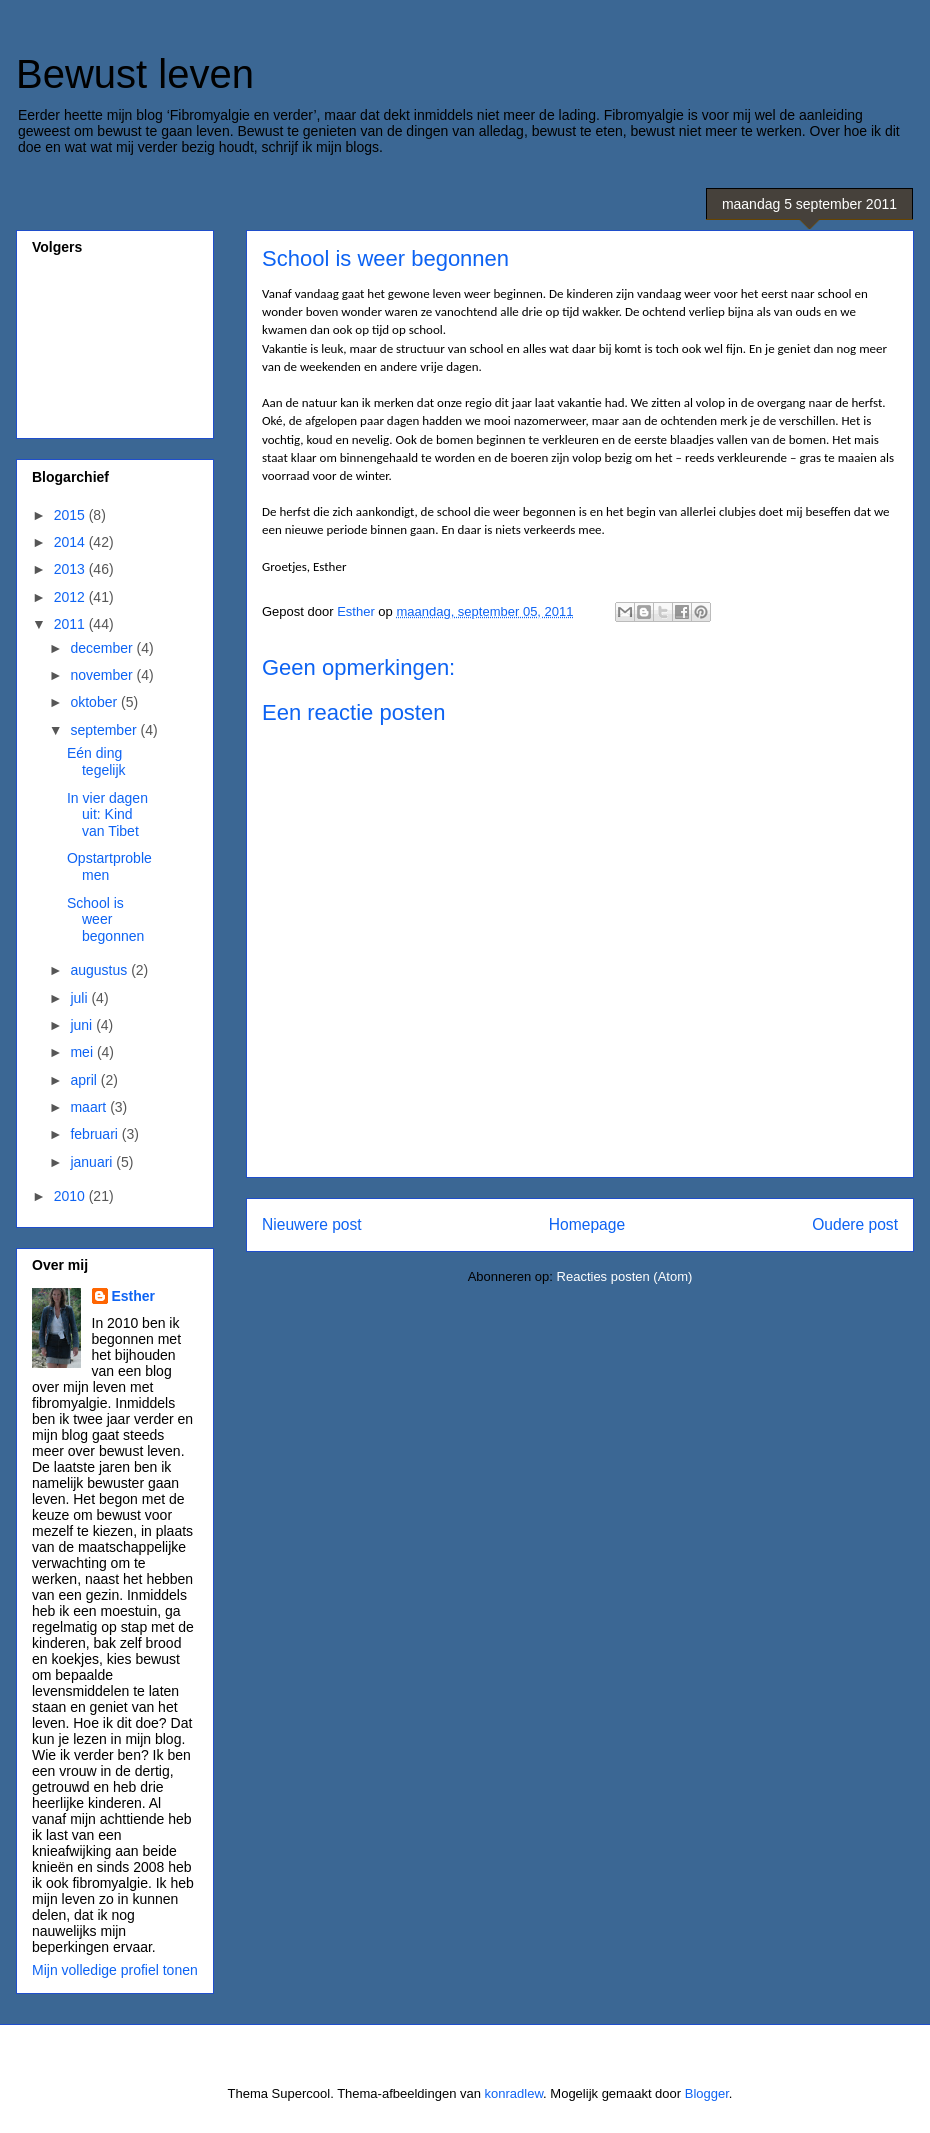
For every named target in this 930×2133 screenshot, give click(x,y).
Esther (134, 1296)
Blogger (707, 2093)
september (105, 730)
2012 (71, 597)
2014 (71, 542)
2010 (71, 1196)
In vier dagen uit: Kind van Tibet (107, 815)
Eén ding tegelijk (96, 761)
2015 (71, 515)
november (103, 675)
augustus (100, 970)
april (85, 1080)
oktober (95, 702)
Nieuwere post (312, 1224)
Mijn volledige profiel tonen (115, 1970)
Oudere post (855, 1224)
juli (80, 998)
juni (83, 1025)
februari (95, 1134)
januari (93, 1162)
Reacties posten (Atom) (625, 1276)
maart (90, 1107)
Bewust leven (135, 74)
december (103, 648)
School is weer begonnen (105, 920)
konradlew (514, 2093)
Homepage (587, 1224)
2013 (71, 569)
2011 (71, 624)
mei (83, 1052)
